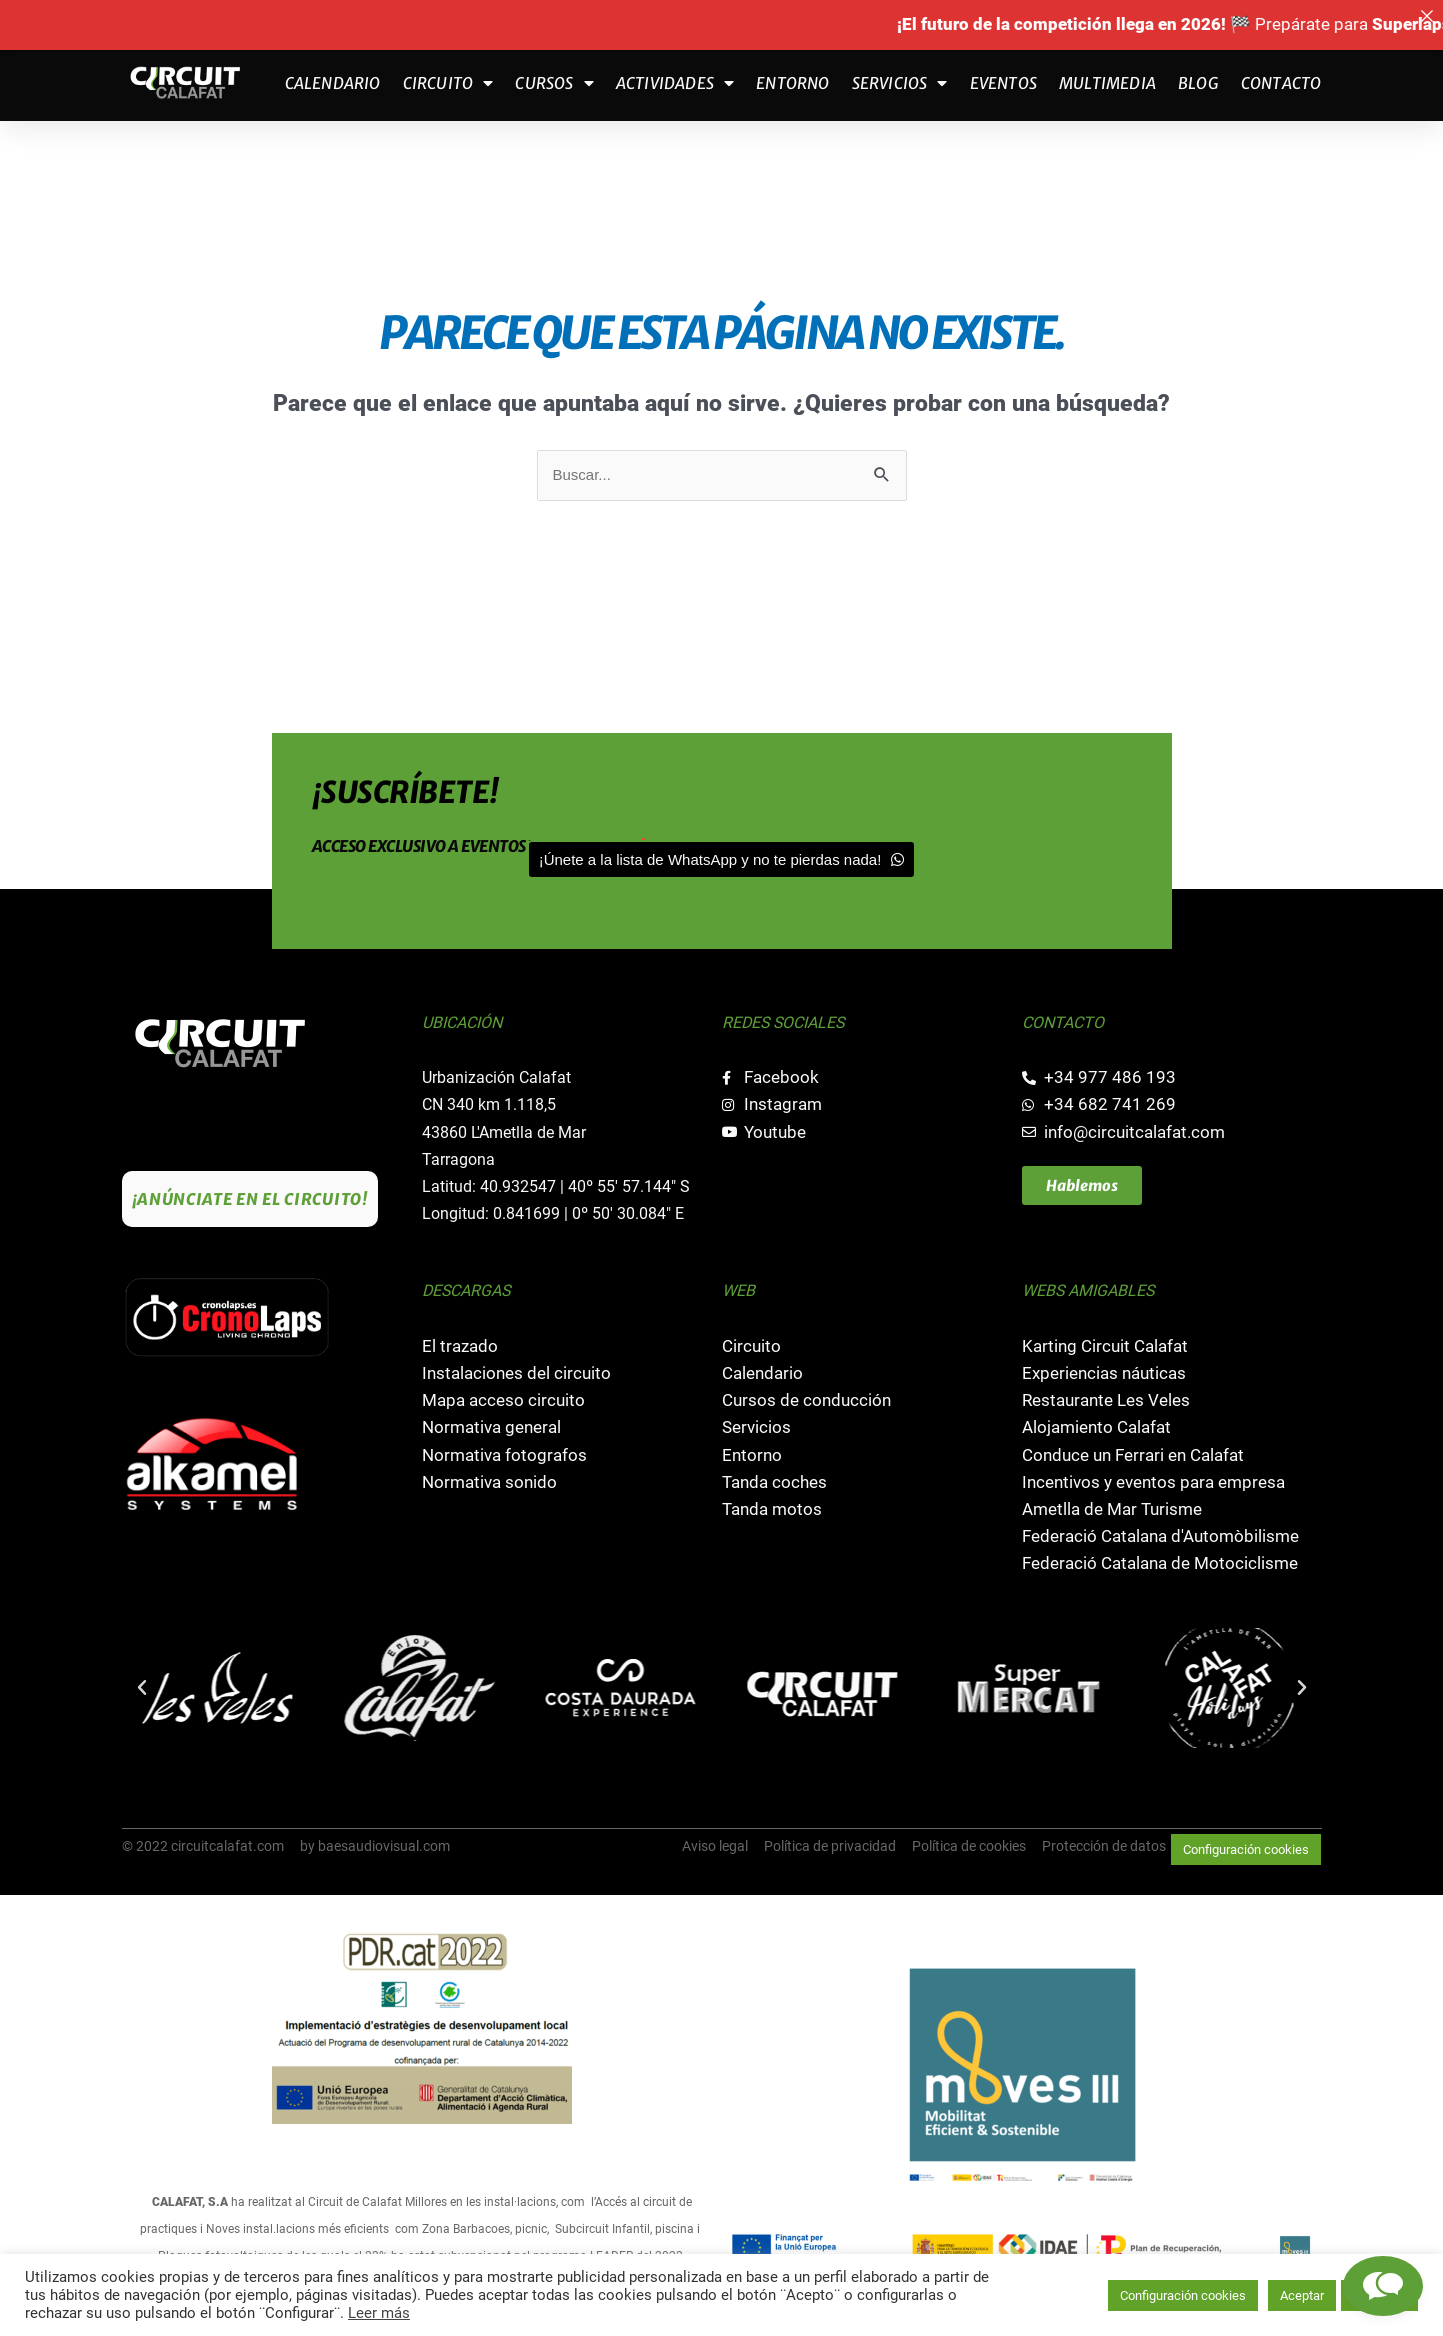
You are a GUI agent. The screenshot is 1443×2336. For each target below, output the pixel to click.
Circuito (448, 83)
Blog (1198, 83)
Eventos (1003, 83)
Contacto (1281, 83)
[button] (142, 1688)
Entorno (792, 83)
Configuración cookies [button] (1246, 1849)
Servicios (900, 83)
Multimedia (1107, 83)
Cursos (554, 83)
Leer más (379, 2313)
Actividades (675, 83)
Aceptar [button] (1302, 2295)
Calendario (333, 83)
